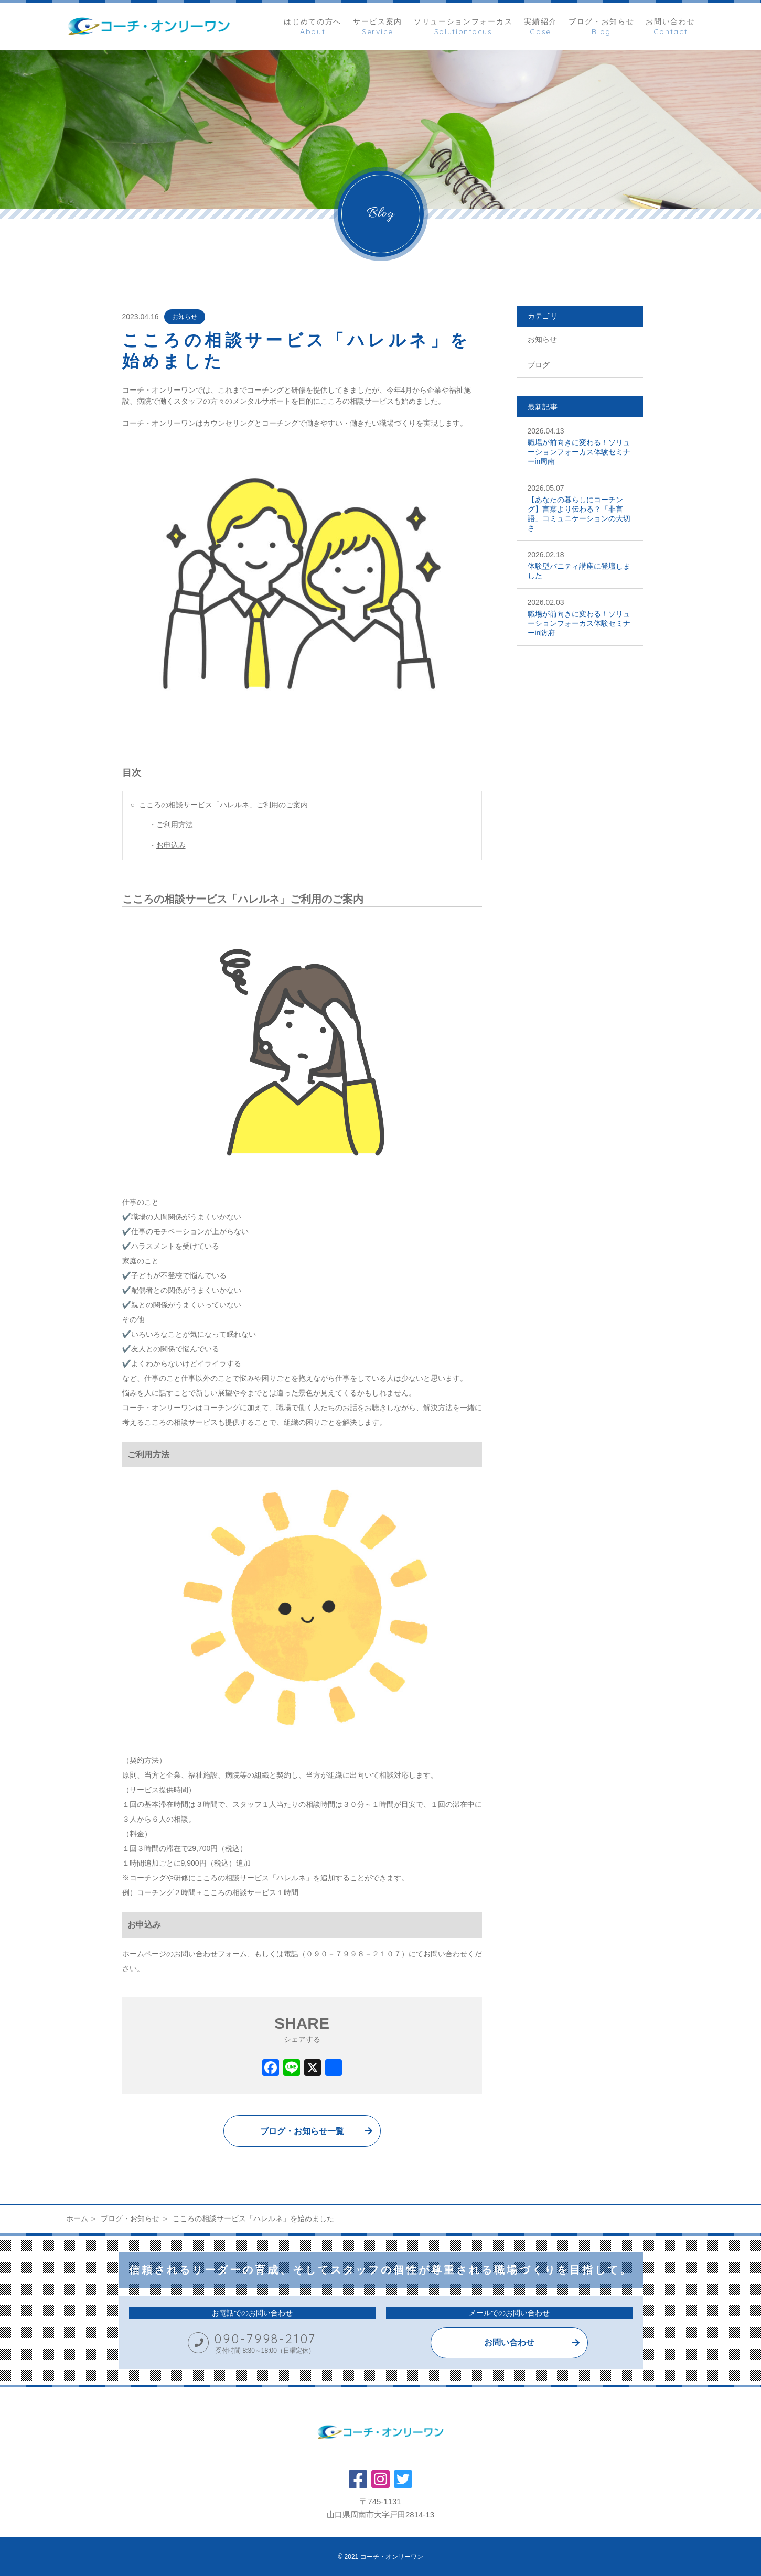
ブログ (539, 365)
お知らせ (184, 316)
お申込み (171, 845)
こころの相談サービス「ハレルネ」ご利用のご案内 (223, 804)
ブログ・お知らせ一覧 (302, 2131)
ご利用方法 (174, 824)
